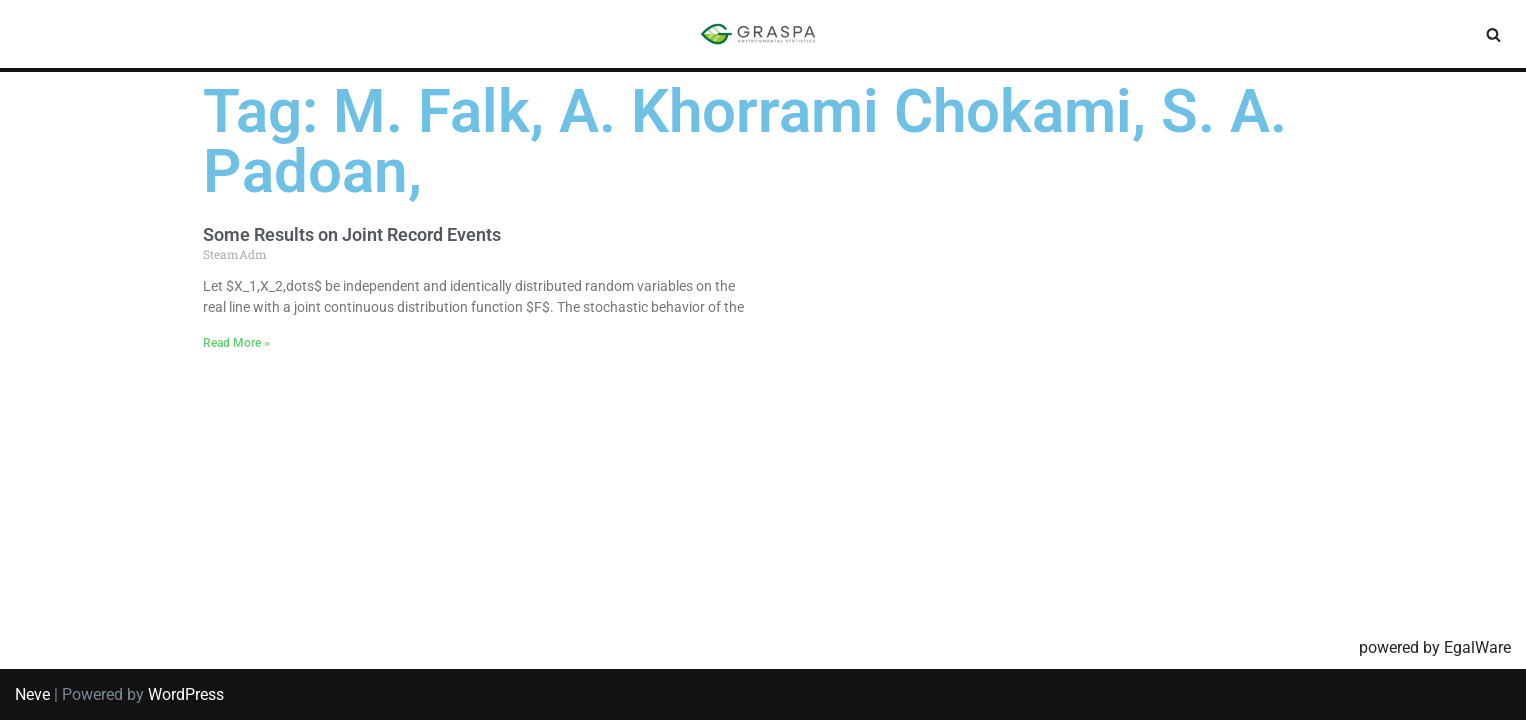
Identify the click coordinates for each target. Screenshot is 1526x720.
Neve (32, 694)
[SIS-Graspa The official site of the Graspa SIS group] (763, 34)
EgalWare (1477, 647)
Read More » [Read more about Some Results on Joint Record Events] (236, 343)
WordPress (186, 694)
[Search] (1493, 34)
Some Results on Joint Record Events (352, 234)
